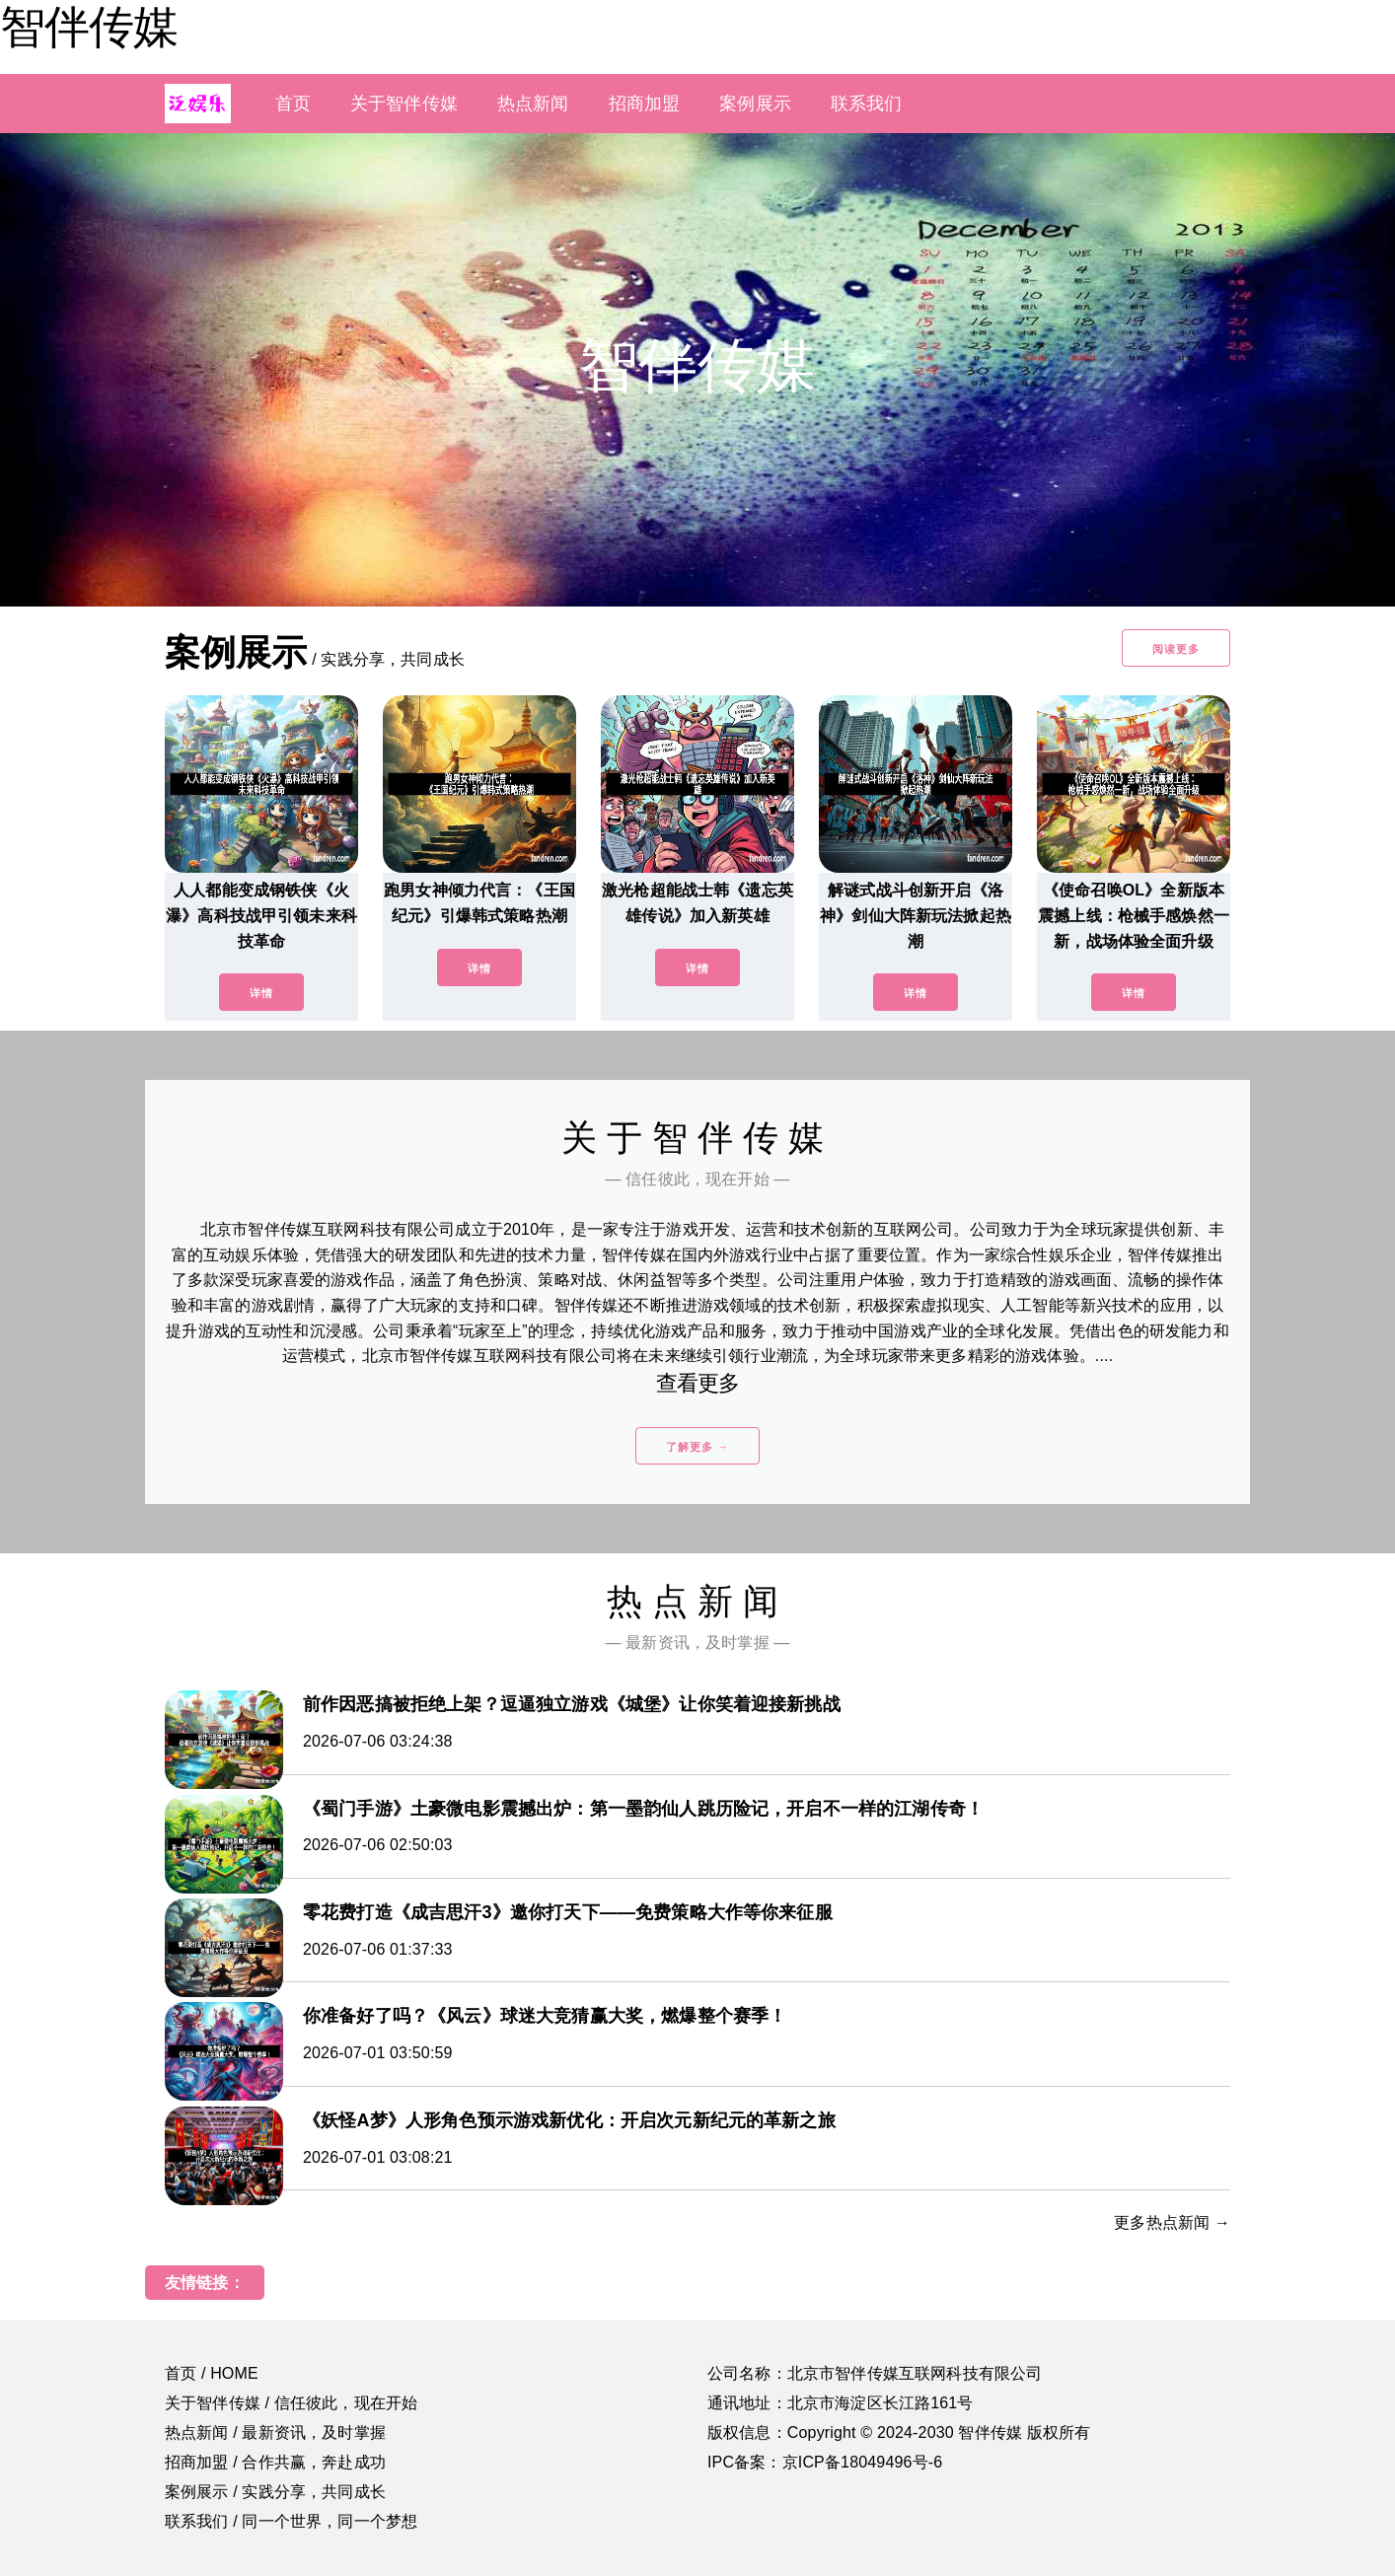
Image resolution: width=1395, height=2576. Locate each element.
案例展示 (755, 103)
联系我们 (867, 103)
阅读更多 (1176, 649)
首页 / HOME (211, 2373)
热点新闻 (533, 103)
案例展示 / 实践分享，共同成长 (275, 2491)
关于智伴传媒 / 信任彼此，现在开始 (291, 2403)
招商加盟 (645, 103)
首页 (293, 103)
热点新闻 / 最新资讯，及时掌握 (275, 2432)
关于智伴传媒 (404, 103)
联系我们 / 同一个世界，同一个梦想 (291, 2521)
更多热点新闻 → (1172, 2222)
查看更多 (698, 1383)
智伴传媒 (89, 26)
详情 (261, 993)
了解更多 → (697, 1447)
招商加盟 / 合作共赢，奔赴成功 (275, 2462)
